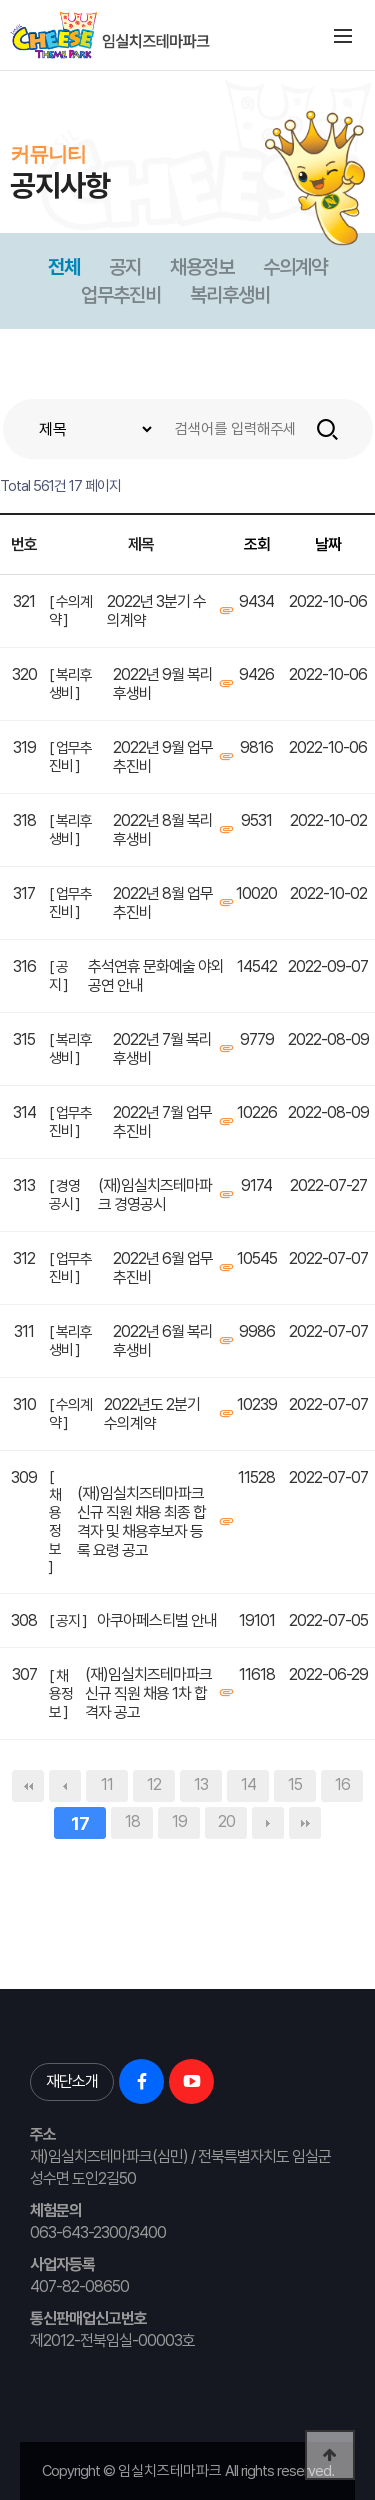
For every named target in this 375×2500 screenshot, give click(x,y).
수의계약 (295, 267)
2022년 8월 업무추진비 (163, 903)
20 (226, 1821)
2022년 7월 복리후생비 (162, 1049)
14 (248, 1784)
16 (342, 1784)
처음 (28, 1786)
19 (179, 1821)
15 (295, 1784)
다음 (268, 1823)
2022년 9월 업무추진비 (163, 757)
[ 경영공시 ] (64, 1195)
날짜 (328, 544)
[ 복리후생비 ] (70, 684)
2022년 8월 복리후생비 (163, 830)
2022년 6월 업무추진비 (163, 1268)
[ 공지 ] (58, 976)
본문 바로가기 (0, 70)
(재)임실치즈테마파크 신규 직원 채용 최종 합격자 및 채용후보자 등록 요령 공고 (141, 1522)
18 (132, 1821)
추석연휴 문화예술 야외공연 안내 (156, 976)
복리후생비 (230, 295)
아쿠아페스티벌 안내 (157, 1620)
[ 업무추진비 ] (70, 757)
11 (107, 1784)
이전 (65, 1786)
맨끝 (305, 1823)
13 (201, 1784)
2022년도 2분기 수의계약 (152, 1414)
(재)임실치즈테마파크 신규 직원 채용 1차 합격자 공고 (148, 1693)
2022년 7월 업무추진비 (162, 1122)
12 (154, 1784)
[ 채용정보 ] (55, 1522)
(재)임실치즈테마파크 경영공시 (155, 1195)
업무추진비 (121, 295)
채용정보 (202, 267)
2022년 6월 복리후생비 (163, 1341)
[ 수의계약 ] (70, 611)
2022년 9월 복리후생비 (163, 684)
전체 (64, 267)
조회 (257, 544)
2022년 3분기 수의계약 (156, 611)
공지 (125, 267)
